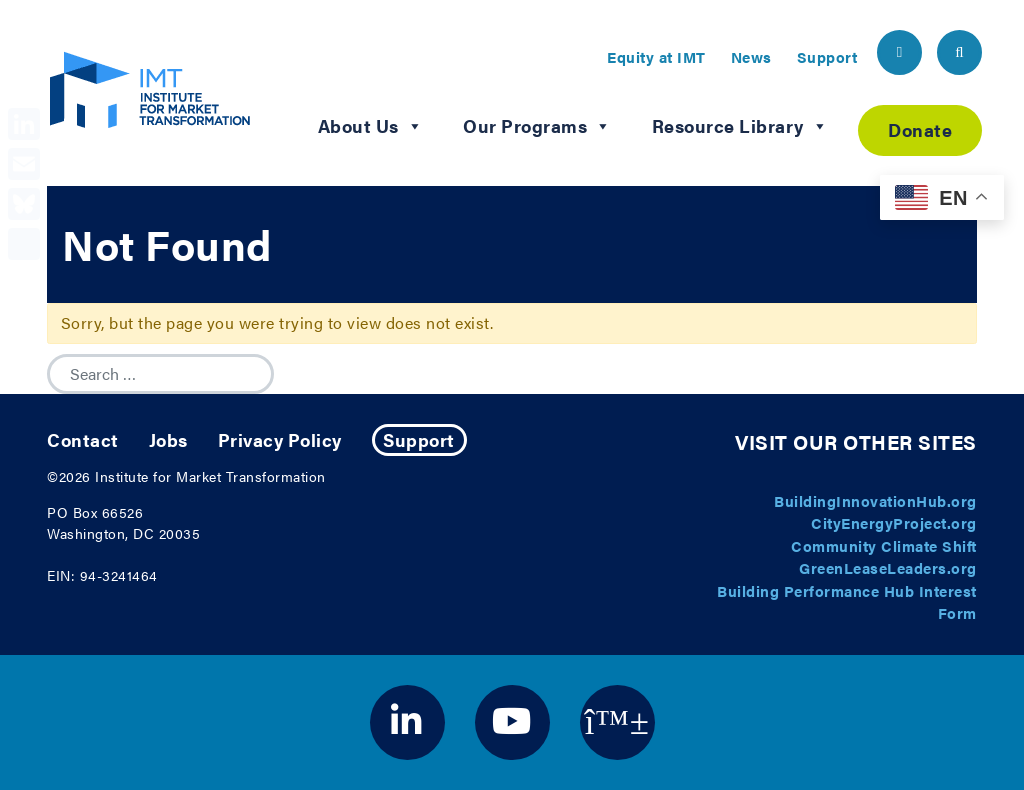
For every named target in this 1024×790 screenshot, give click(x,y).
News (751, 56)
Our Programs (537, 126)
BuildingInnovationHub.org (875, 500)
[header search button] (959, 52)
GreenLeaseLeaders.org (888, 567)
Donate (920, 129)
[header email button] (899, 52)
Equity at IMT (656, 56)
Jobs (168, 439)
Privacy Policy (280, 439)
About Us (371, 126)
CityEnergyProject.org (894, 522)
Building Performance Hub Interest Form (847, 602)
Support (827, 56)
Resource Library (740, 126)
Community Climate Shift (884, 545)
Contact (83, 439)
